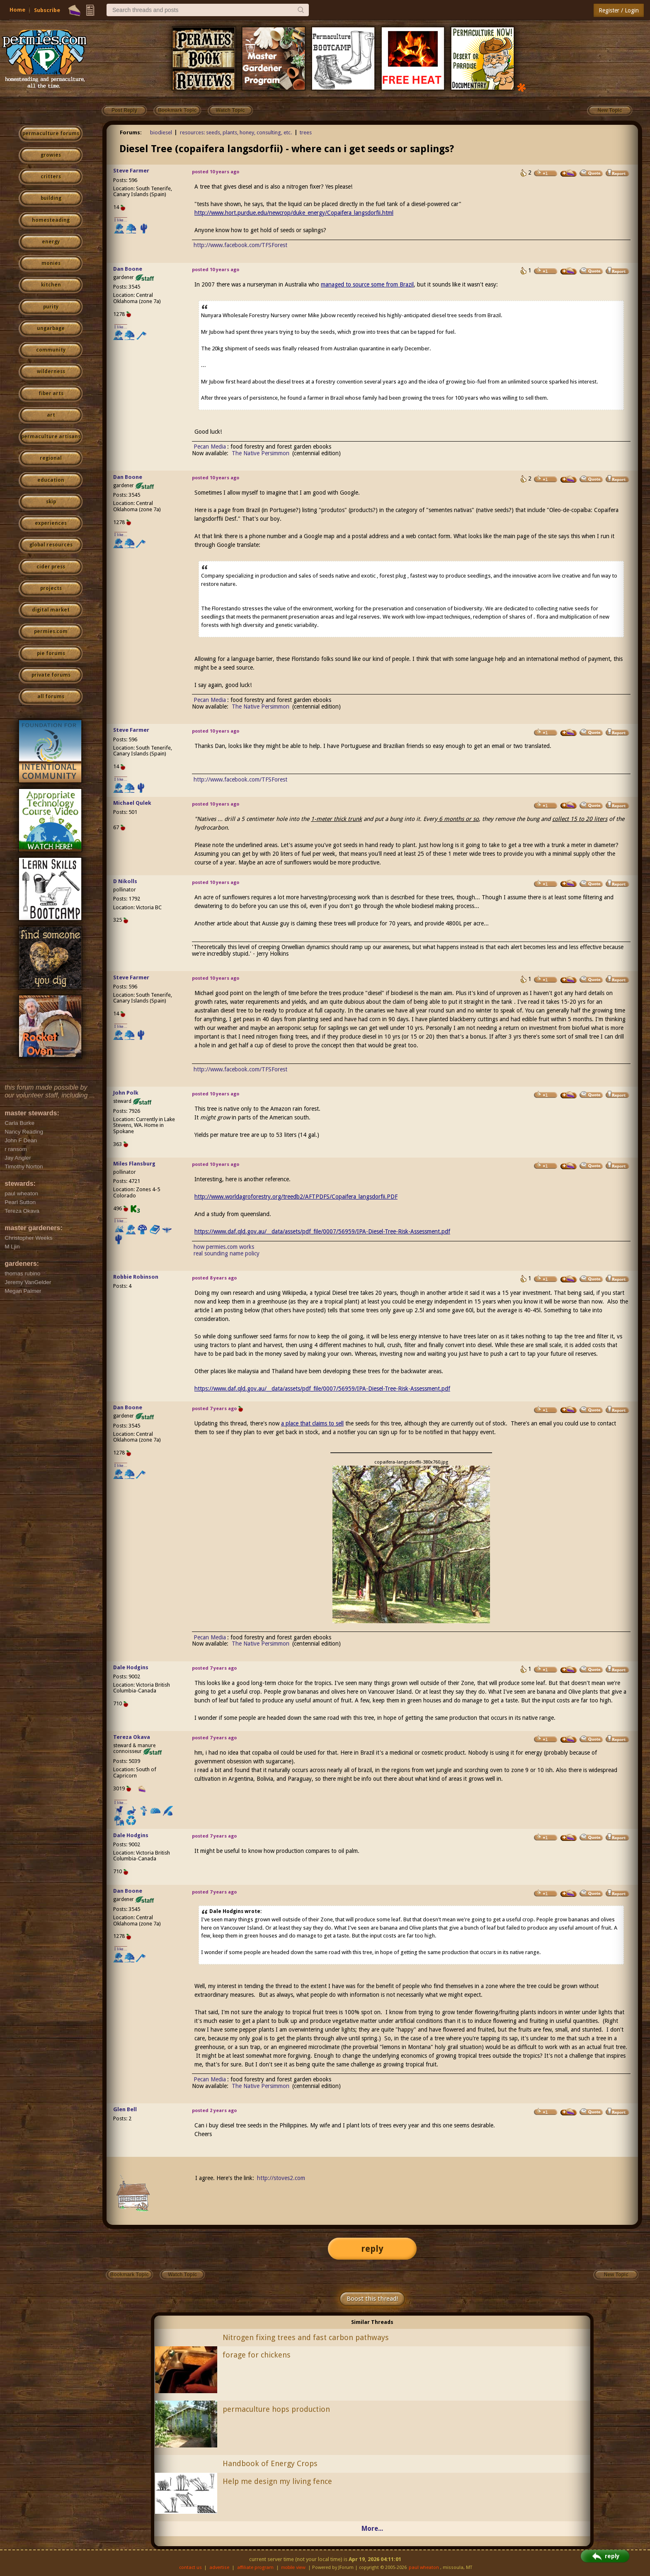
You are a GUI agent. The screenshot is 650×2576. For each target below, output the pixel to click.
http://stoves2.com (281, 2178)
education (50, 480)
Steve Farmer (131, 171)
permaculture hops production (276, 2409)
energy (51, 242)
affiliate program (255, 2567)
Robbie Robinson (135, 1277)
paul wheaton (424, 2567)
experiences (51, 523)
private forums (51, 675)
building (51, 198)
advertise (219, 2567)
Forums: (131, 132)
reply (372, 2248)
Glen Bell (125, 2109)
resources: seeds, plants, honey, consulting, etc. (236, 132)
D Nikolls (125, 881)
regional (51, 458)
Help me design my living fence (277, 2481)
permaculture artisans (50, 436)
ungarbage (51, 328)
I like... (120, 220)
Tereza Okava (131, 1737)
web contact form (428, 536)
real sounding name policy (227, 1253)
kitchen (51, 285)
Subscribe (47, 10)
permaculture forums (50, 133)
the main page (511, 536)
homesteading (51, 220)
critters (51, 177)
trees (306, 132)
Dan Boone (127, 269)
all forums (50, 696)
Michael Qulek (132, 803)
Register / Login (619, 10)
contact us (190, 2567)
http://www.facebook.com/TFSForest (240, 245)
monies (51, 263)
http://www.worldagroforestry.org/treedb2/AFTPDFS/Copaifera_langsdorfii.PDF (296, 1196)
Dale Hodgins (130, 1667)
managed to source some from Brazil (367, 284)
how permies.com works (224, 1246)
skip (51, 502)
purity (50, 307)
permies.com (51, 631)
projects (51, 588)
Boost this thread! (372, 2298)
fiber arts (51, 393)
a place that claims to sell (312, 1423)
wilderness (51, 371)
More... (372, 2528)
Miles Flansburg (134, 1164)
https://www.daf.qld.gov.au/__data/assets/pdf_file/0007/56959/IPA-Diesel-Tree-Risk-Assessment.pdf (322, 1231)
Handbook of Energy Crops (270, 2463)
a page (221, 510)
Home (17, 10)
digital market (51, 610)
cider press (50, 567)
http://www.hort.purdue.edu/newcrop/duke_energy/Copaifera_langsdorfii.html (293, 212)
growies (51, 155)
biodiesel (161, 132)
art (51, 415)
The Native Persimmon (260, 453)
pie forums (51, 653)
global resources (51, 545)
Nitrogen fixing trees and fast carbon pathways (306, 2337)
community (50, 350)
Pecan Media (210, 446)
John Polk (125, 1093)
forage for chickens (257, 2354)
